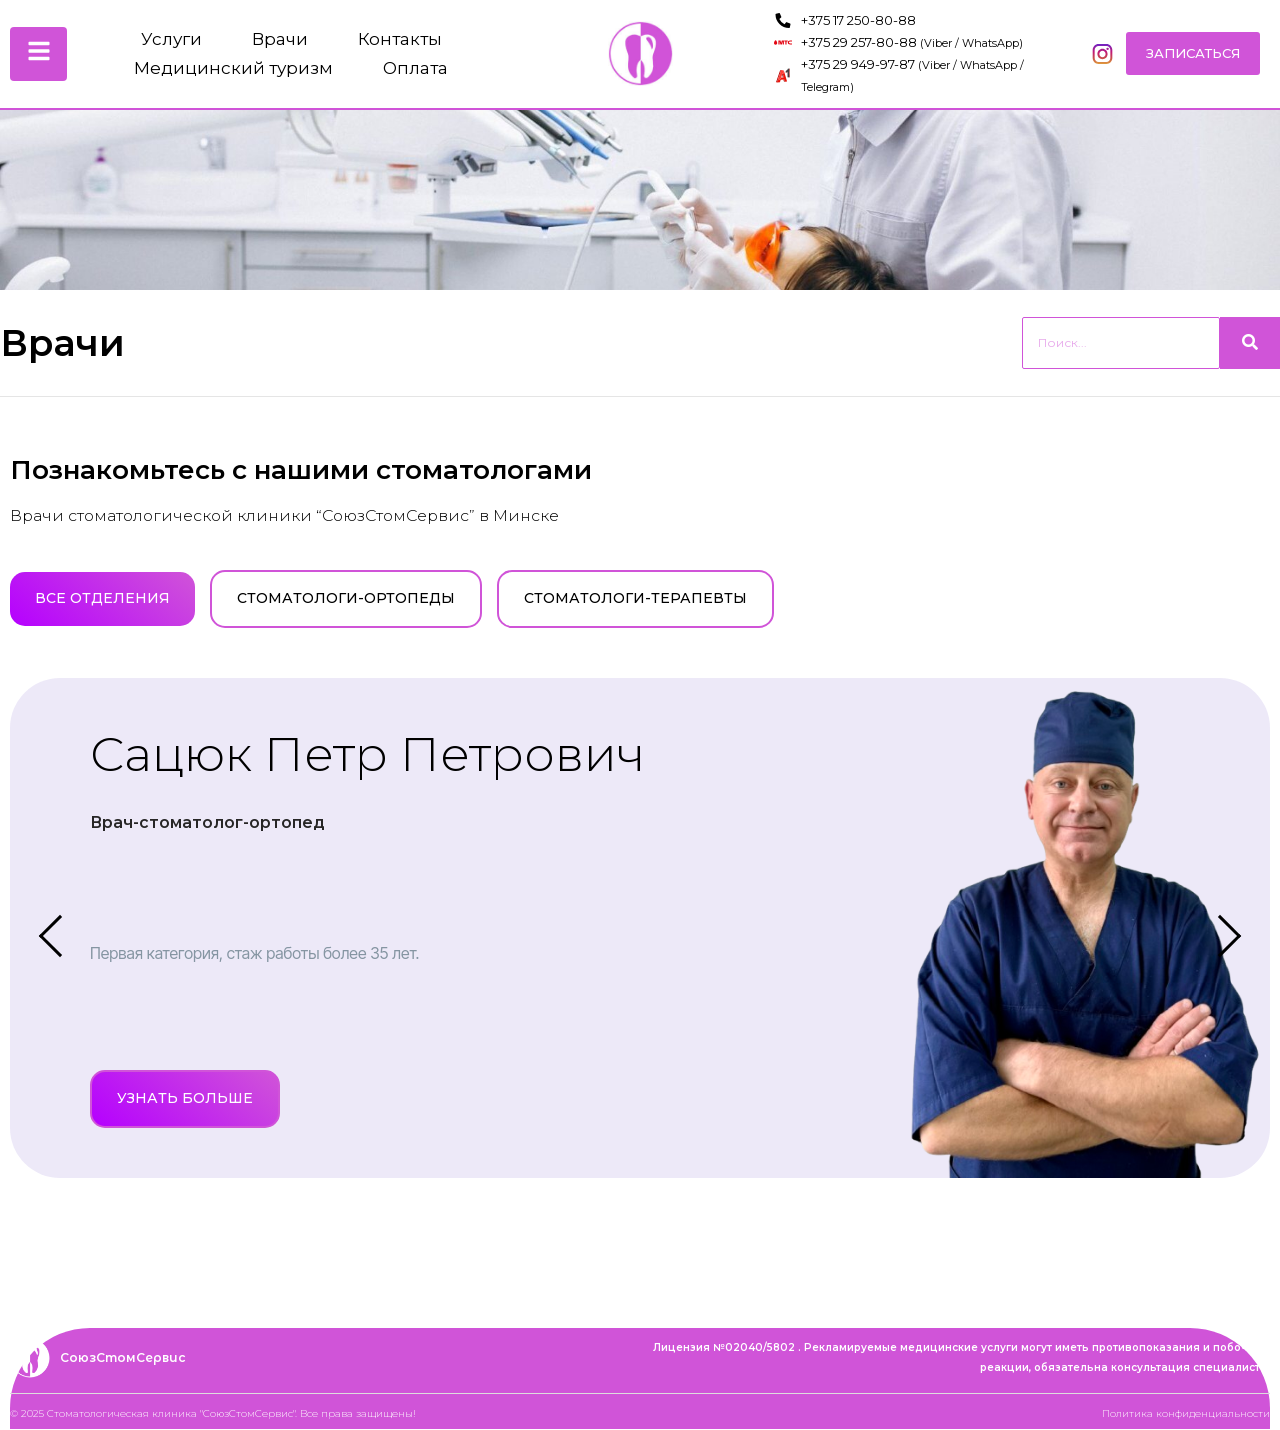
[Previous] (50, 929)
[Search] (1121, 343)
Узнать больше (185, 1099)
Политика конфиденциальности (1186, 1414)
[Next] (1210, 929)
